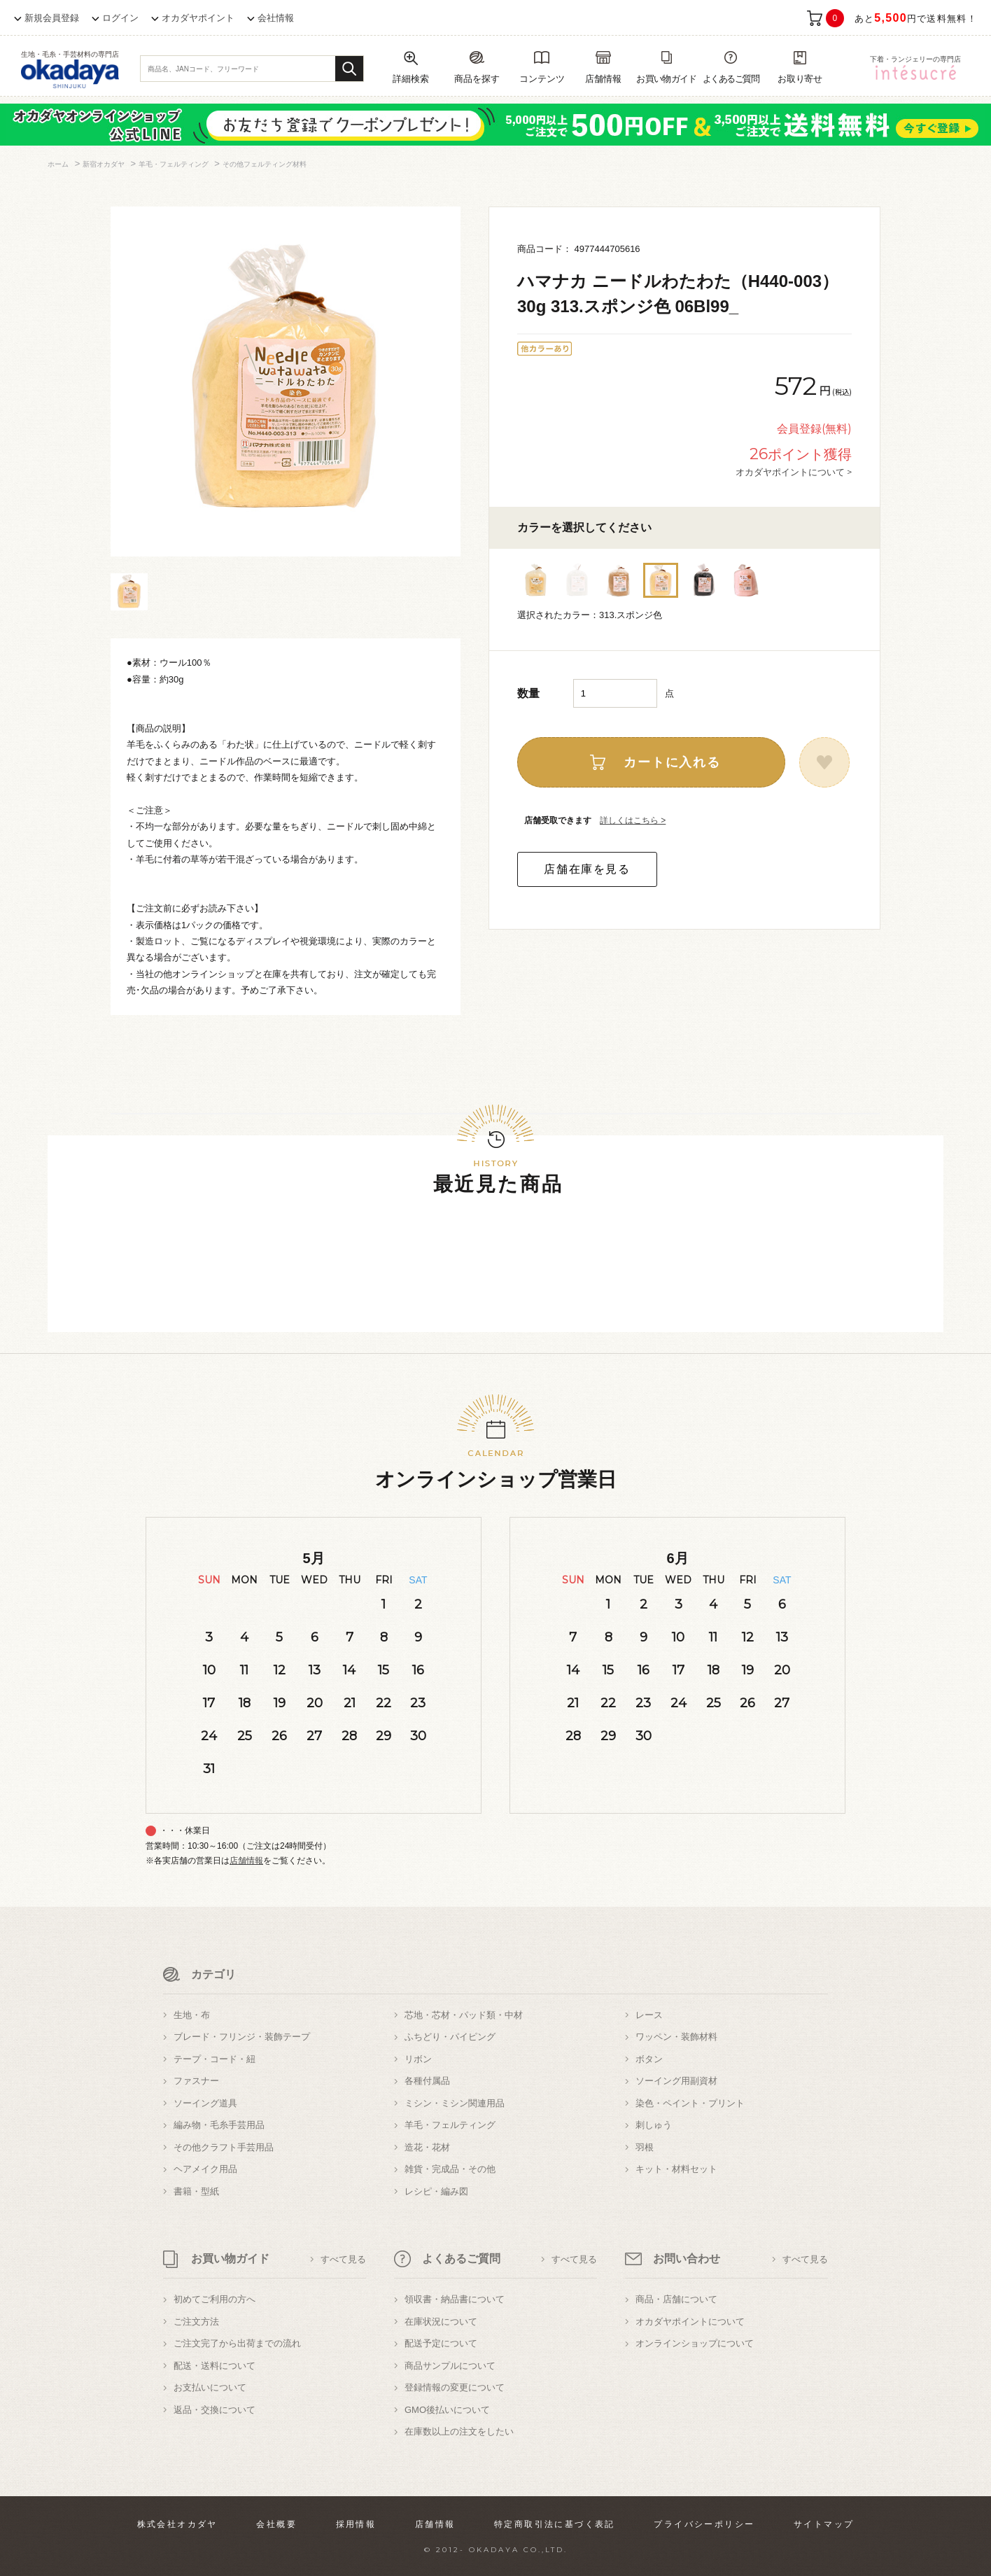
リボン (418, 2059)
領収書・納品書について (455, 2299)
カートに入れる (672, 762)
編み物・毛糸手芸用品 (219, 2125)
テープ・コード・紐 (214, 2059)
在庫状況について (441, 2321)
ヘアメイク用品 (205, 2169)
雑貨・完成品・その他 (450, 2169)
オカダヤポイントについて (690, 2321)
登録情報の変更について (455, 2387)
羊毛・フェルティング (450, 2125)
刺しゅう (653, 2125)
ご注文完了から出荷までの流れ (237, 2343)
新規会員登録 (51, 18)
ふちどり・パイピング (450, 2036)
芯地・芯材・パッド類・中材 (464, 2015)
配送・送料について (214, 2365)
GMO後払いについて (447, 2409)
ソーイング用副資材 (676, 2081)
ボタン (649, 2059)
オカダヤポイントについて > (794, 471)
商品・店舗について (676, 2299)
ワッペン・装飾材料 (676, 2036)
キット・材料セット (676, 2169)
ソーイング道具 (205, 2103)
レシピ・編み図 (436, 2191)
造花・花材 (427, 2147)
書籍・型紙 (196, 2191)
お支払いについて (210, 2387)
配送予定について (441, 2343)
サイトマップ (824, 2524)
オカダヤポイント (198, 18)
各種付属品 (427, 2081)
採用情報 (356, 2524)
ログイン (120, 18)
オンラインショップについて (694, 2343)
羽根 (644, 2147)
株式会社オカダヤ (177, 2524)
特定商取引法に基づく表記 (554, 2524)
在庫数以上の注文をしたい (459, 2431)
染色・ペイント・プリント (690, 2103)
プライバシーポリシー (704, 2524)
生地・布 (192, 2015)
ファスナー (196, 2081)
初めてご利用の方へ (214, 2299)
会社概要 (276, 2524)
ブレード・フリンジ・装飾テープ (242, 2036)
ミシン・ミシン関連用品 (455, 2103)
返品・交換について (214, 2409)
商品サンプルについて (450, 2365)
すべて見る (343, 2259)
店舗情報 (246, 1860)
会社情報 (276, 18)
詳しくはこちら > (633, 820)
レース (649, 2015)
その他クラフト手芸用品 (224, 2147)
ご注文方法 (196, 2321)
